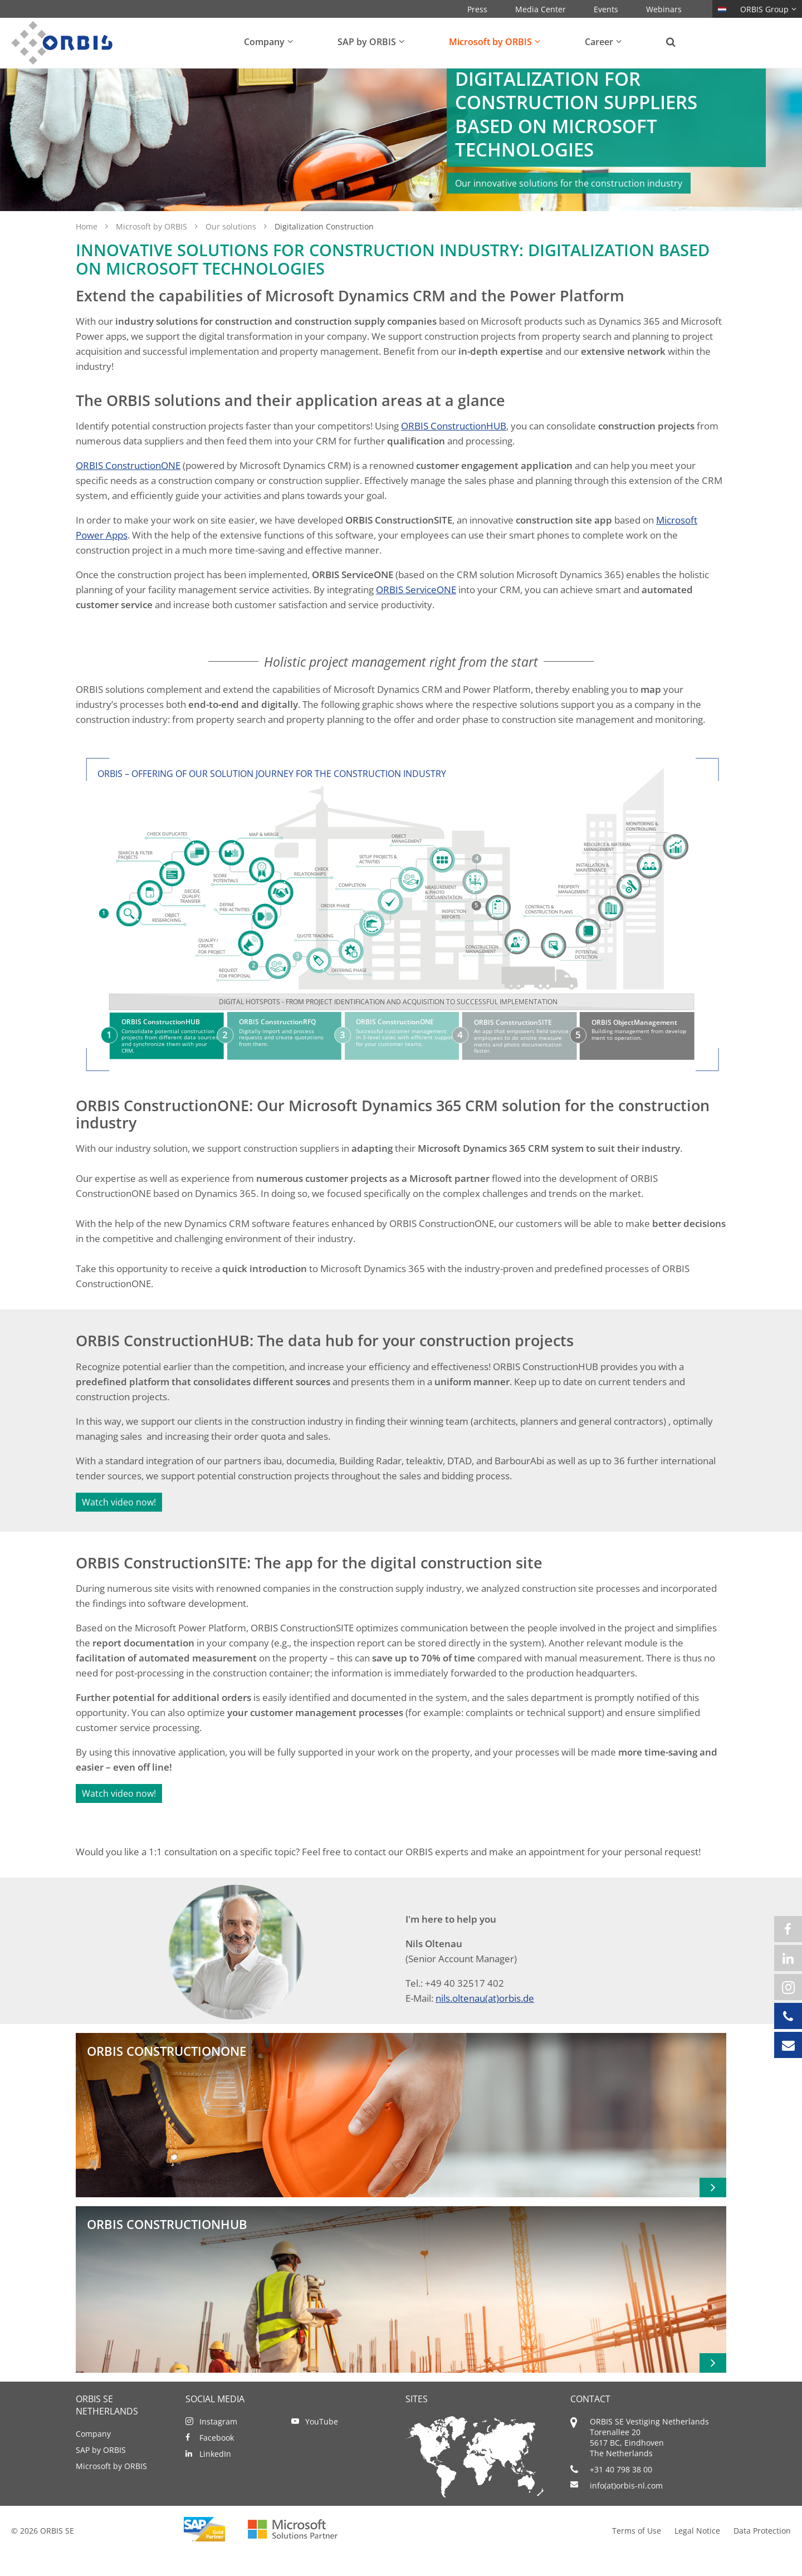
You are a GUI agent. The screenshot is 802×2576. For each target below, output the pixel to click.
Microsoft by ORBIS (152, 251)
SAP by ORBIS (101, 2474)
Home (88, 251)
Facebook (216, 2462)
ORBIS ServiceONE (416, 614)
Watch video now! (119, 1527)
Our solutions (232, 251)
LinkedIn (215, 2478)
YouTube (321, 2446)
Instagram (218, 2446)
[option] (401, 152)
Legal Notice (697, 2555)
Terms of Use (636, 2555)
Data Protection (762, 2555)
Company (93, 2458)
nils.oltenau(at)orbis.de (485, 2022)
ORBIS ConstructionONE (128, 489)
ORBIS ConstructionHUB (453, 450)
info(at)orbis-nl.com (626, 2510)
